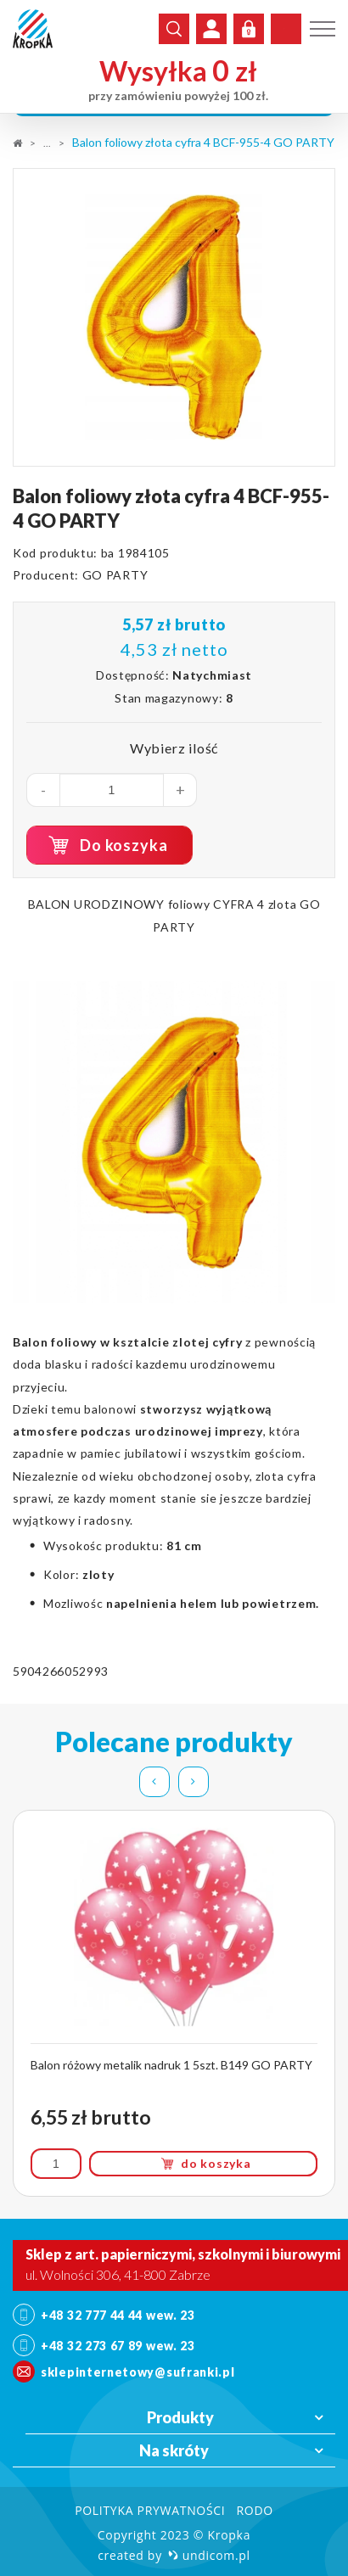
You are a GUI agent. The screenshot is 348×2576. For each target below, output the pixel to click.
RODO (254, 2510)
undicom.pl (209, 2555)
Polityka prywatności (150, 2510)
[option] (174, 317)
